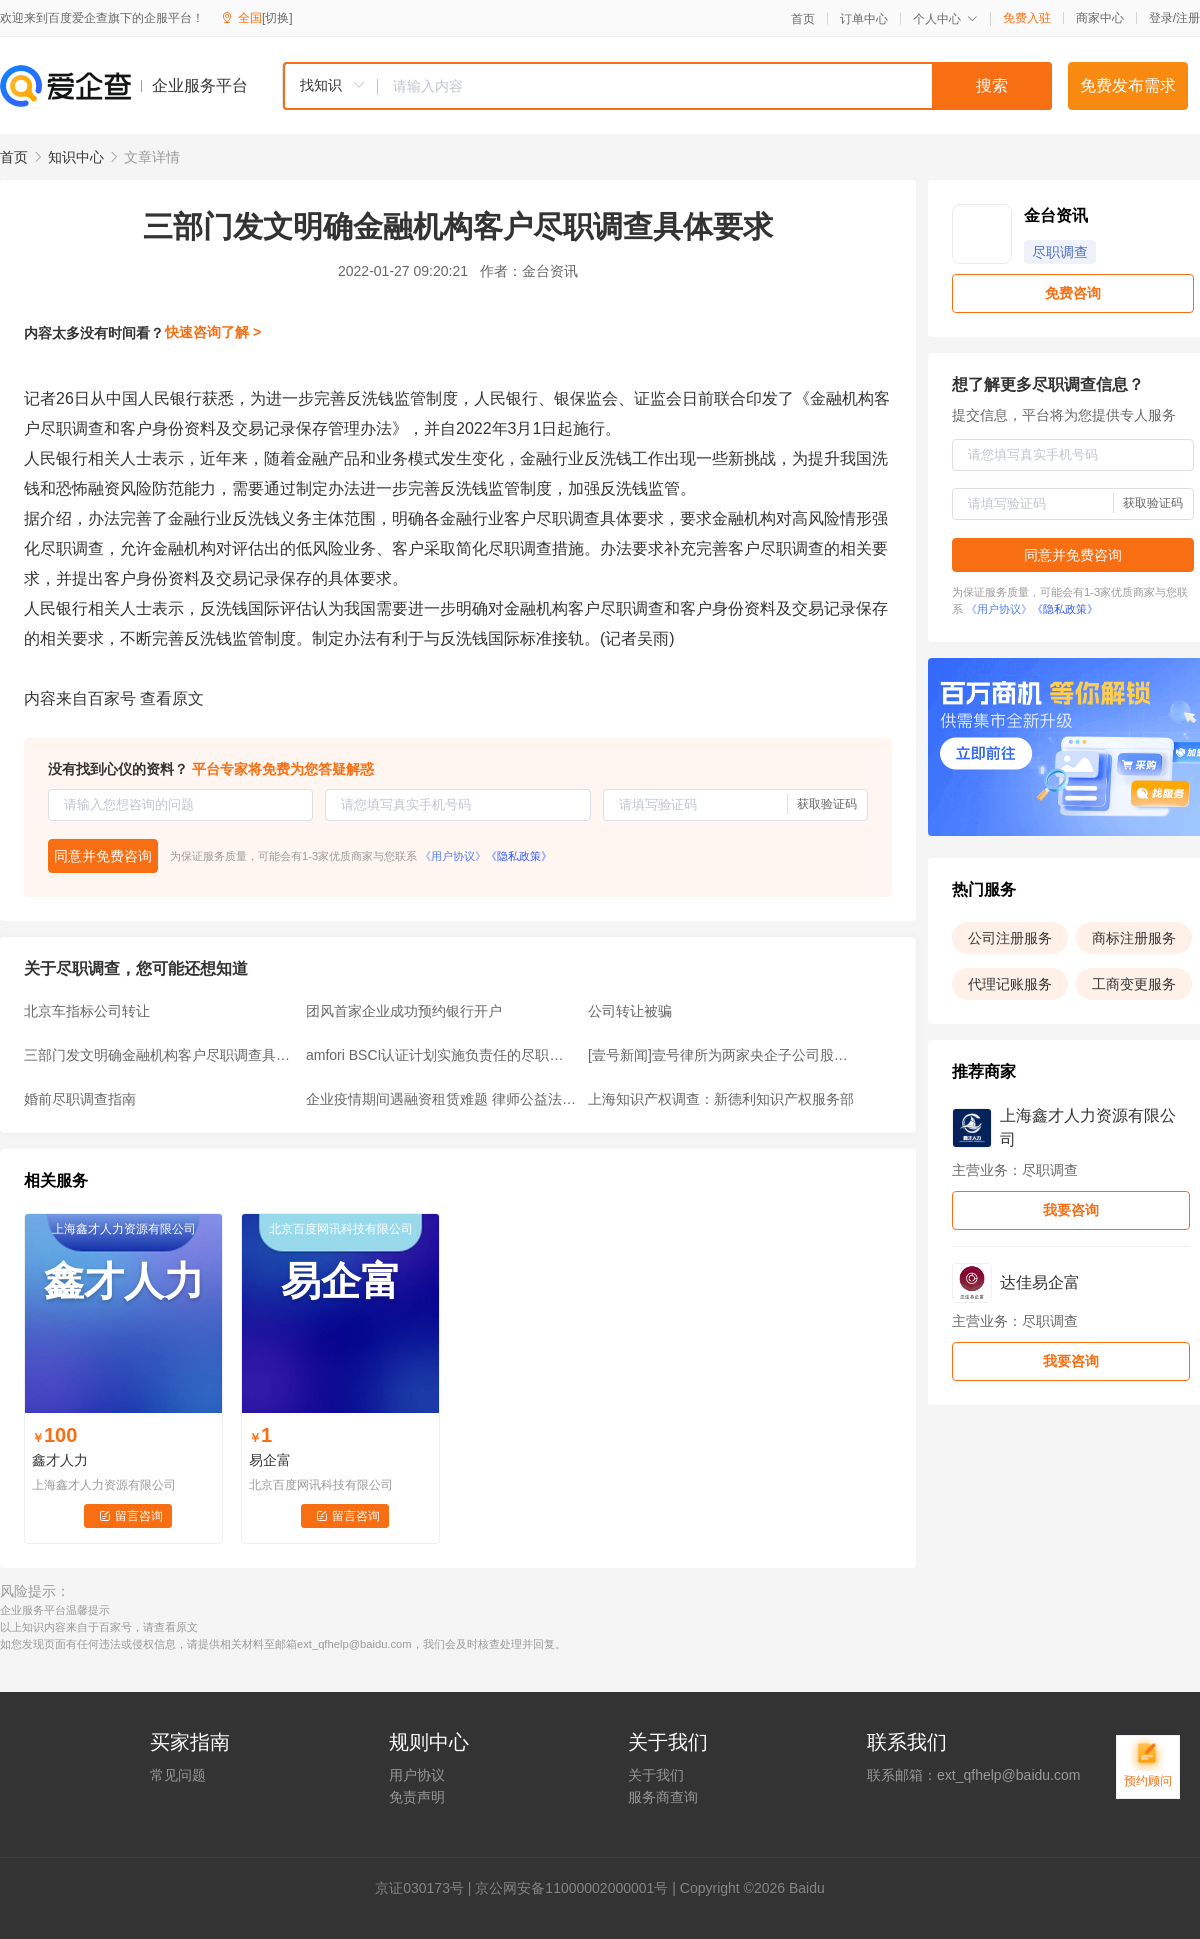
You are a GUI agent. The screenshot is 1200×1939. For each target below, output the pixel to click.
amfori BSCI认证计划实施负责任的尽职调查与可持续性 (441, 1055)
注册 (1188, 18)
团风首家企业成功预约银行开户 (404, 1011)
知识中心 (76, 157)
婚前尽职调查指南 (80, 1099)
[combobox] (667, 86)
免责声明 (417, 1797)
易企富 (270, 1460)
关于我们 (656, 1775)
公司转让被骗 (630, 1011)
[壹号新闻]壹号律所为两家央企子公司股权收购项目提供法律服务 (723, 1055)
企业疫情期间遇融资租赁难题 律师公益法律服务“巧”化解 (441, 1099)
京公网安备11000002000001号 (571, 1888)
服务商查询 (663, 1797)
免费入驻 (1027, 18)
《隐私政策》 (519, 856)
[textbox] (715, 86)
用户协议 (417, 1775)
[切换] (277, 18)
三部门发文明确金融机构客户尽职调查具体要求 (159, 1055)
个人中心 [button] (945, 19)
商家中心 (1100, 18)
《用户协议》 (453, 856)
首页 (803, 19)
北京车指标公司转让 (87, 1011)
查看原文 (172, 698)
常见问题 (178, 1775)
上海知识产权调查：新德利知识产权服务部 (721, 1099)
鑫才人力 (60, 1460)
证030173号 (426, 1888)
